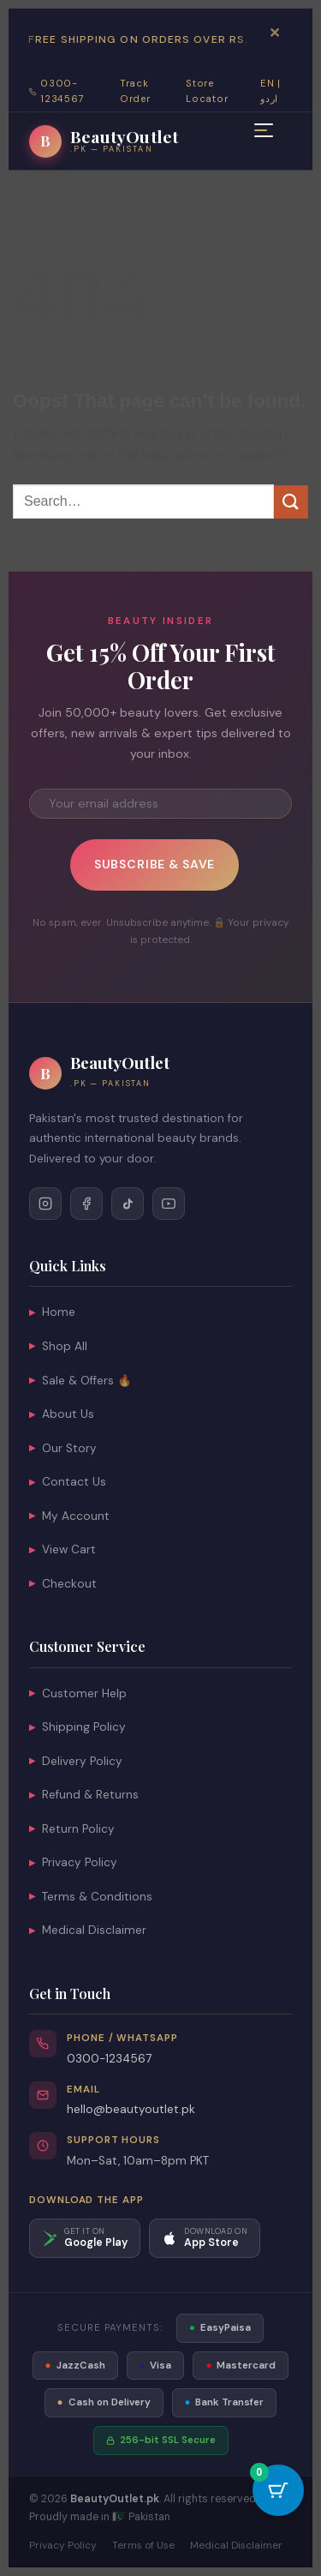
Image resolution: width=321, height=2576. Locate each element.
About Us (61, 1414)
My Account (69, 1516)
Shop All (58, 1346)
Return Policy (72, 1829)
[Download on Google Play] (84, 2238)
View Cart (62, 1549)
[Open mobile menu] (263, 135)
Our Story (63, 1448)
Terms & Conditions (90, 1896)
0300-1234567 (109, 2058)
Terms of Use (143, 2545)
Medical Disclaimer (87, 1930)
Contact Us (67, 1481)
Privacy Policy (73, 1862)
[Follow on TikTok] (127, 1203)
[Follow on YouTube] (168, 1203)
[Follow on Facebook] (86, 1203)
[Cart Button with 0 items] (278, 2490)
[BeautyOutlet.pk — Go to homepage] (103, 141)
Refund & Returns (84, 1794)
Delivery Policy (75, 1761)
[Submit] (291, 502)
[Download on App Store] (204, 2238)
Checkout (63, 1583)
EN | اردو (270, 91)
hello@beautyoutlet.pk (131, 2109)
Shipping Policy (77, 1727)
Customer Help (78, 1693)
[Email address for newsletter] (160, 804)
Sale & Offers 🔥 (80, 1380)
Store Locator (207, 91)
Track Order (135, 91)
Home (52, 1312)
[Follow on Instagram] (45, 1203)
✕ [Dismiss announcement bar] (274, 33)
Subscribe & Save (155, 864)
